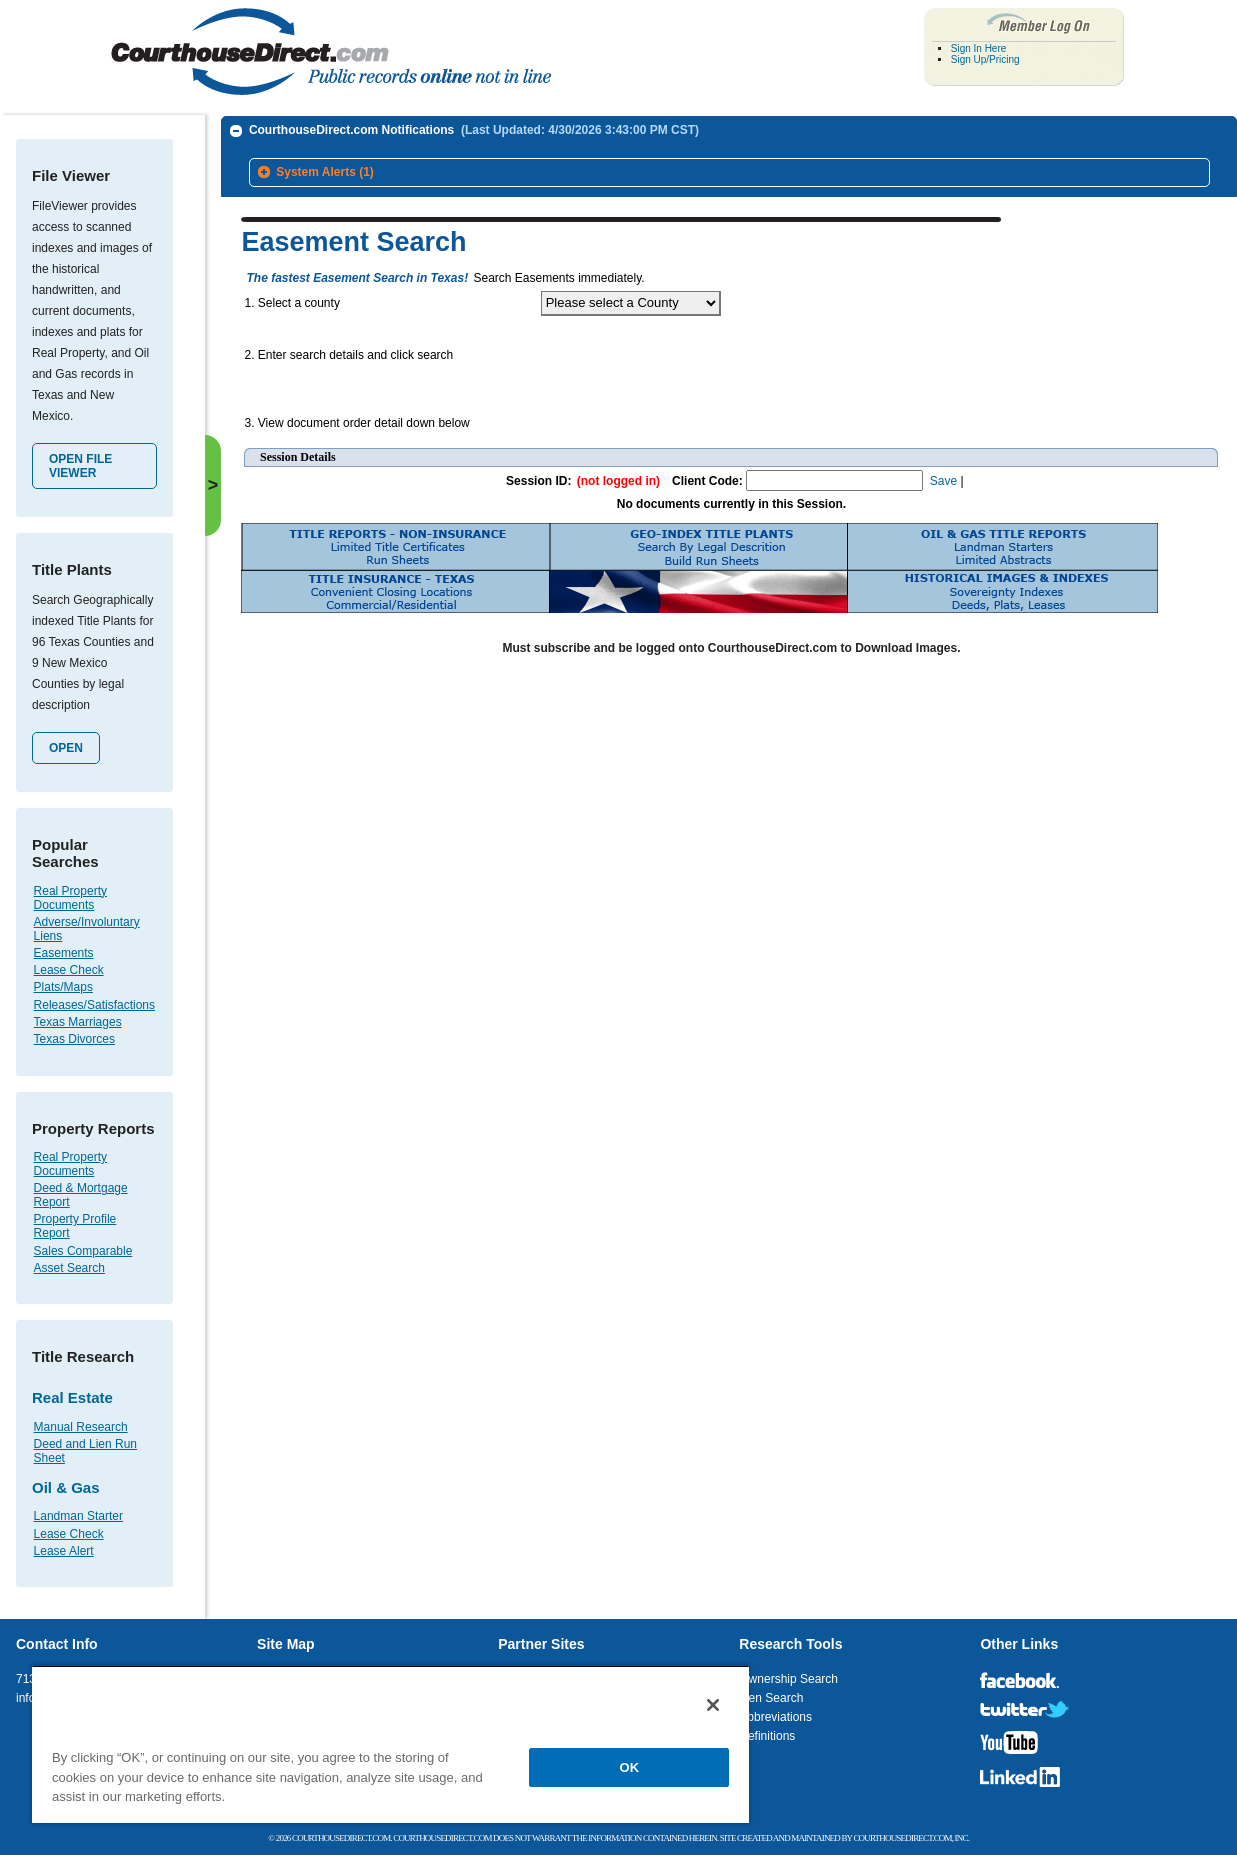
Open (66, 748)
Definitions (767, 1736)
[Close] (713, 1705)
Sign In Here (979, 48)
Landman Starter (78, 1516)
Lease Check (69, 970)
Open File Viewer (80, 466)
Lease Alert (64, 1551)
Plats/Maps (63, 987)
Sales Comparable (83, 1251)
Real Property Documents (70, 898)
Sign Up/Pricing (985, 59)
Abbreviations (775, 1717)
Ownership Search (788, 1679)
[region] (390, 1744)
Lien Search (771, 1698)
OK (630, 1767)
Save (943, 476)
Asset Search (69, 1268)
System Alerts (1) (325, 172)
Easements (64, 953)
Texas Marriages (78, 1022)
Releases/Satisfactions (94, 1005)
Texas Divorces (74, 1039)
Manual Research (81, 1427)
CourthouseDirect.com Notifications (474, 130)
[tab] (729, 173)
